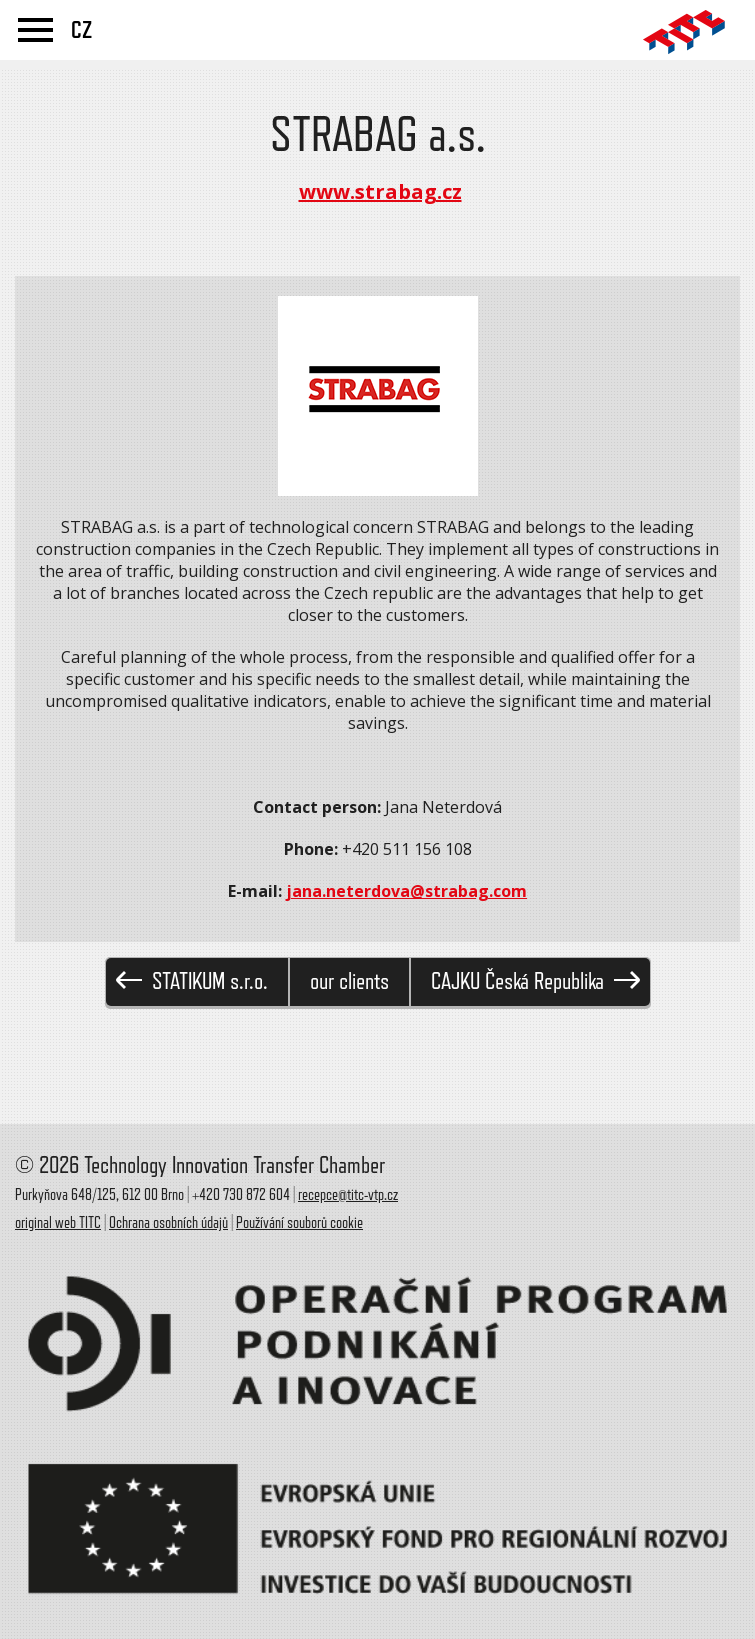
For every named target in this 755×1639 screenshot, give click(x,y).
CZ (81, 30)
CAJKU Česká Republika (535, 981)
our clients (349, 981)
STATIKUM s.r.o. (192, 981)
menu (35, 30)
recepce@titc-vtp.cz (348, 1195)
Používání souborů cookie (299, 1223)
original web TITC (58, 1223)
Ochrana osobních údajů (168, 1223)
